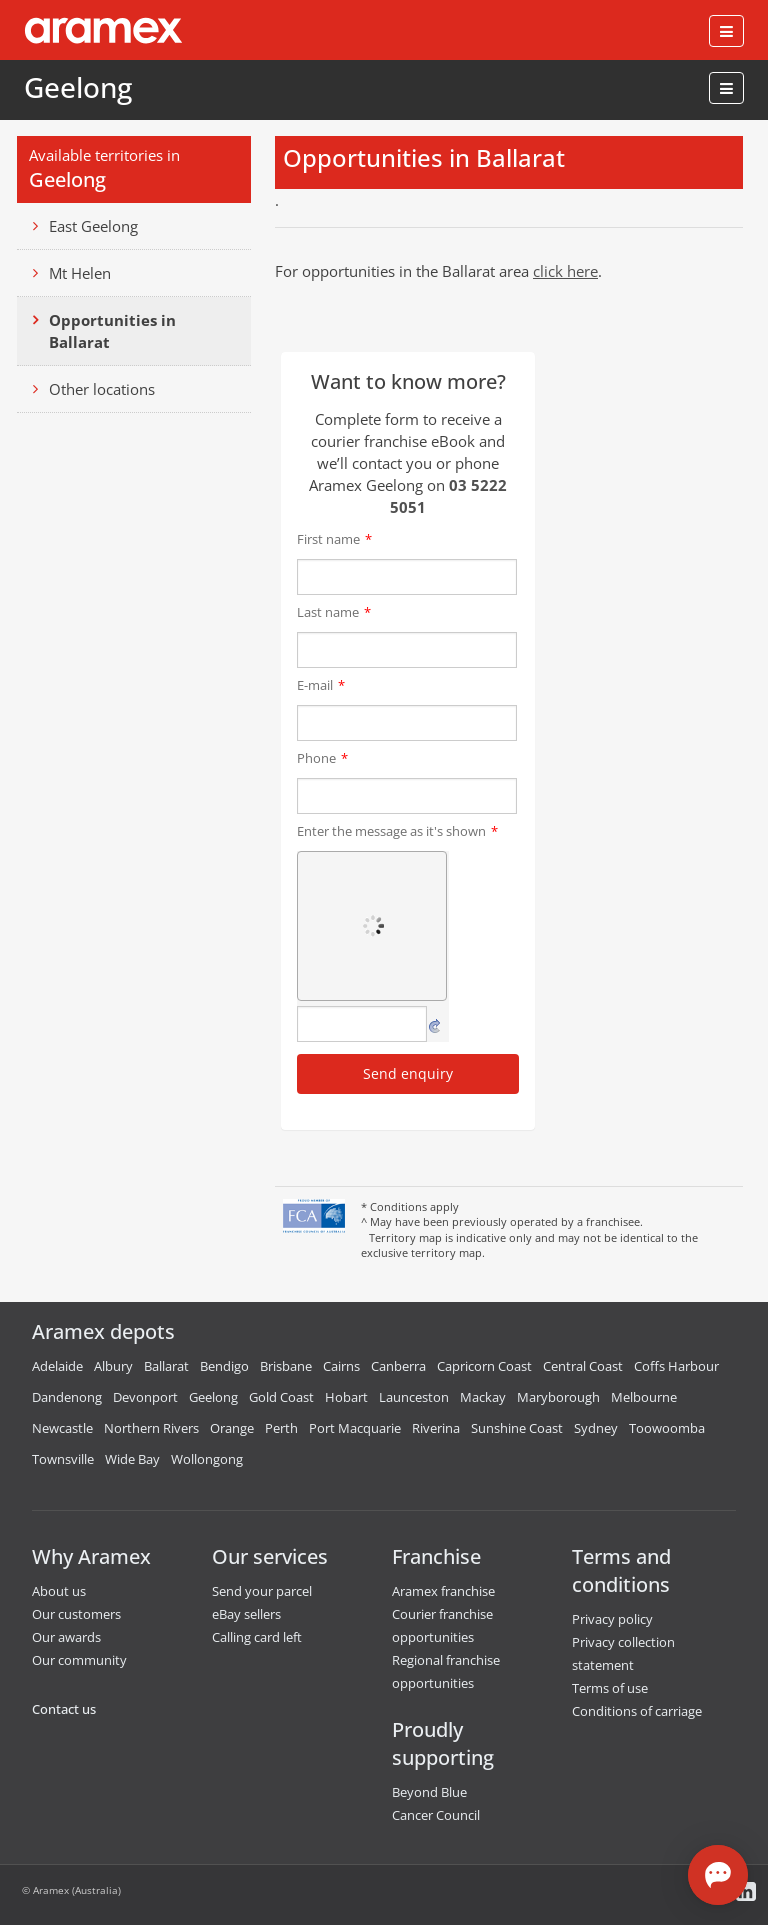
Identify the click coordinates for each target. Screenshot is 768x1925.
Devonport (145, 1397)
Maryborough (558, 1397)
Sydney (596, 1428)
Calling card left (257, 1637)
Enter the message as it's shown (397, 831)
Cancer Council (436, 1815)
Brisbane (286, 1366)
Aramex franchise (443, 1591)
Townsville (63, 1459)
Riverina (436, 1428)
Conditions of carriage (637, 1711)
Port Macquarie (355, 1428)
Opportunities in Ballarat (112, 331)
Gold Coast (281, 1397)
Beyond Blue (429, 1792)
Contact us (64, 1709)
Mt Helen (80, 273)
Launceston (414, 1397)
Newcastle (62, 1428)
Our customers (76, 1614)
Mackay (483, 1397)
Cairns (341, 1366)
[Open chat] (718, 1875)
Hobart (346, 1397)
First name (334, 539)
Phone (322, 758)
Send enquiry (408, 1073)
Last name (334, 612)
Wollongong (207, 1459)
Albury (113, 1366)
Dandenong (67, 1397)
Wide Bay (132, 1459)
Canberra (398, 1366)
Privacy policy (612, 1619)
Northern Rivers (151, 1428)
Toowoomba (667, 1428)
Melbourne (644, 1397)
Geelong (78, 87)
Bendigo (224, 1366)
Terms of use (610, 1688)
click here (565, 271)
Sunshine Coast (517, 1428)
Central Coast (583, 1366)
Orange (232, 1428)
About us (59, 1591)
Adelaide (57, 1366)
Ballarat (166, 1366)
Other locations (102, 389)
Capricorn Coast (484, 1366)
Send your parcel (262, 1591)
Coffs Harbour (676, 1366)
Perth (281, 1428)
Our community (79, 1660)
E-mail (321, 685)
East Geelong (93, 226)
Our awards (66, 1637)
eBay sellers (246, 1614)
